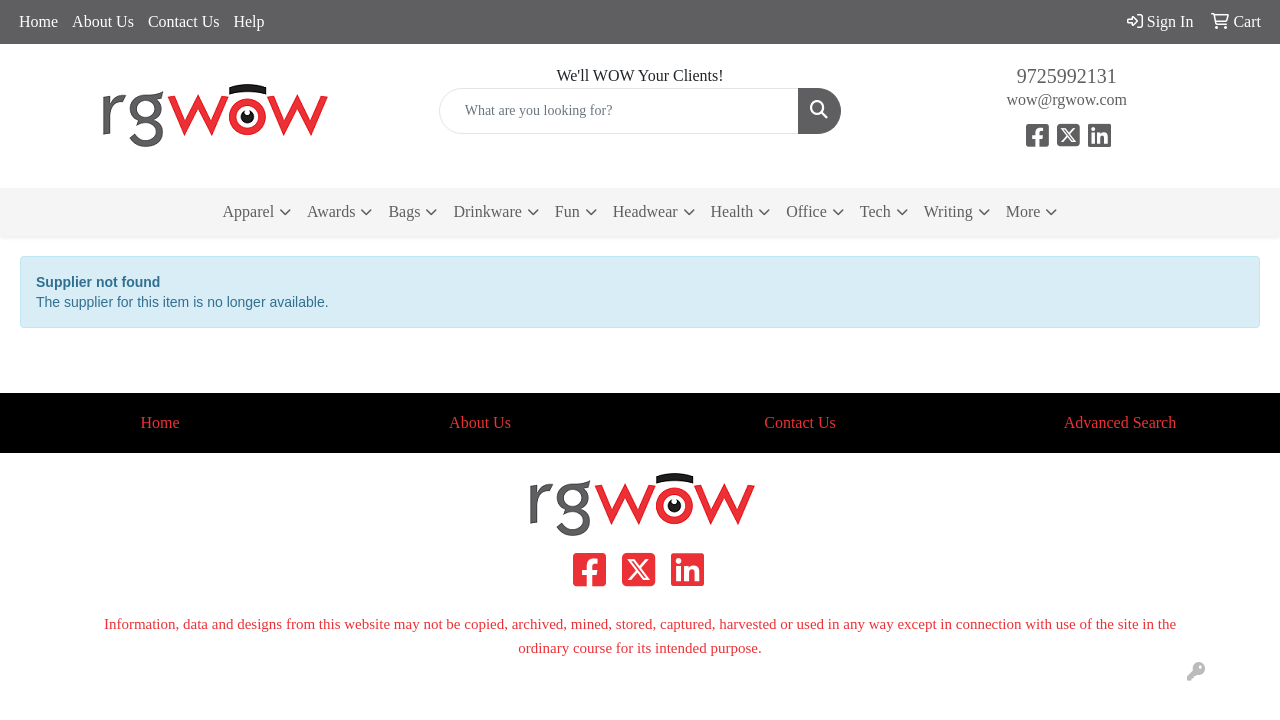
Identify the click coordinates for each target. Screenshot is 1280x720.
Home (38, 21)
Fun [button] (567, 211)
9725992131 (1067, 76)
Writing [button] (948, 211)
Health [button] (732, 211)
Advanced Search (1120, 422)
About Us (103, 21)
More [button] (1023, 211)
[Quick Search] (619, 111)
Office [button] (806, 211)
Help (248, 21)
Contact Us (184, 21)
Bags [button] (404, 211)
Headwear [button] (645, 211)
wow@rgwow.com (1066, 99)
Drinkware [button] (487, 211)
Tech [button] (875, 211)
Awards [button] (331, 211)
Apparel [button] (249, 211)
